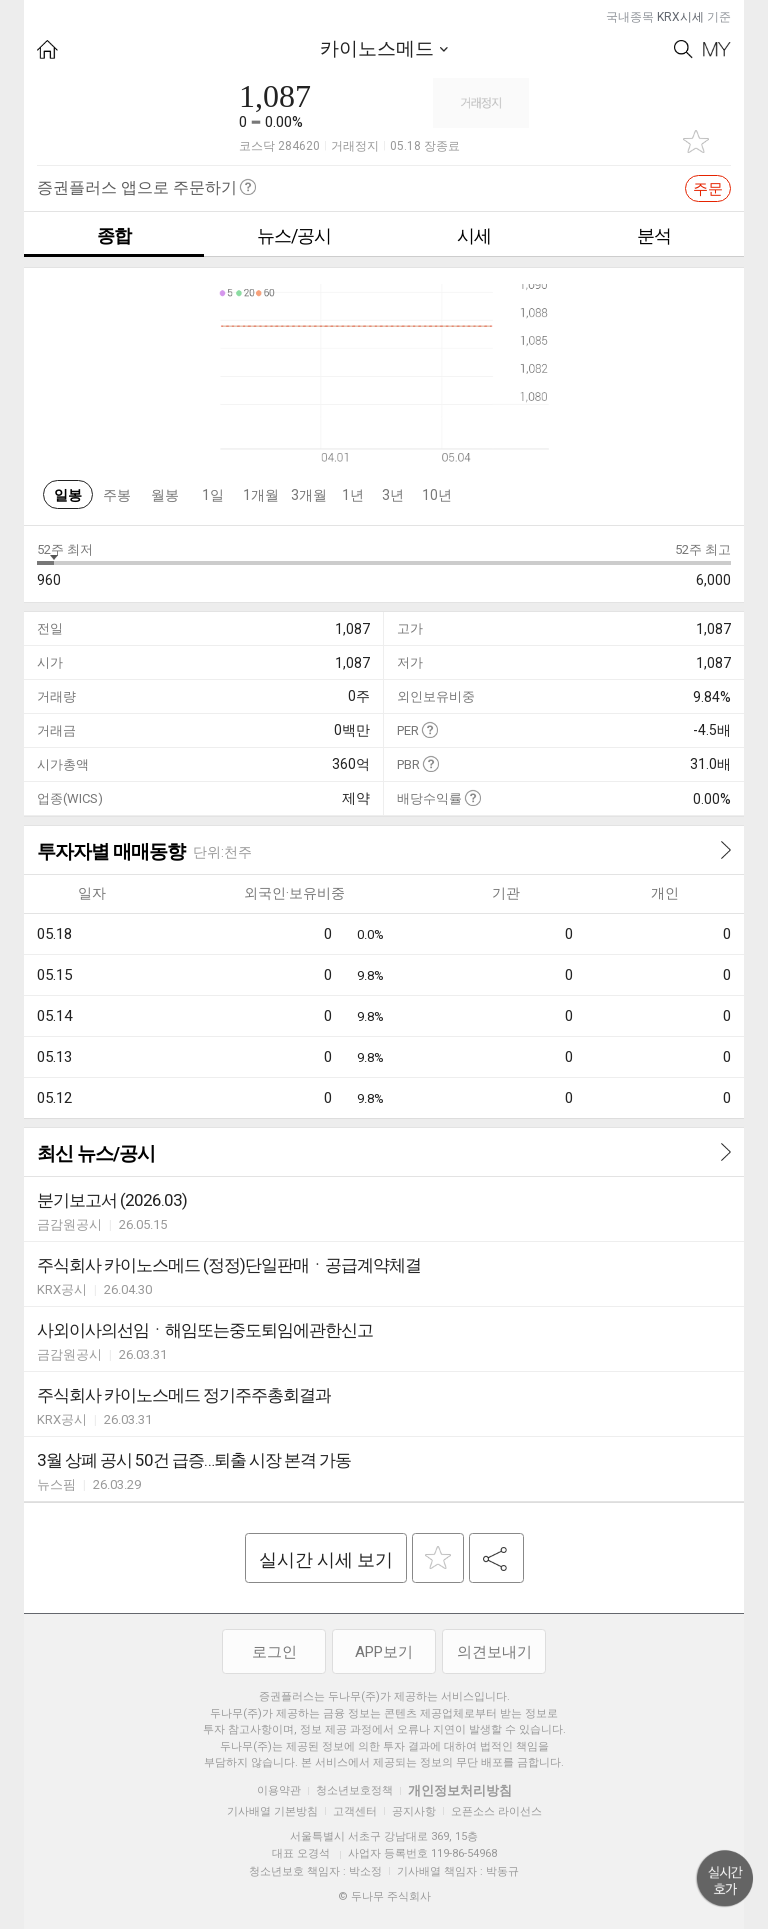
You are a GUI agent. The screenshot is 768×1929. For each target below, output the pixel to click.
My (717, 49)
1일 (213, 495)
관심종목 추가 (696, 141)
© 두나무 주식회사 (384, 1896)
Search (683, 49)
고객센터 (355, 1811)
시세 (474, 235)
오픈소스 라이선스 (496, 1811)
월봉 (165, 495)
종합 (114, 235)
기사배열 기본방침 (272, 1811)
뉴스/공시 (294, 235)
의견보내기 (494, 1652)
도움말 (429, 729)
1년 (353, 495)
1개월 (261, 495)
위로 (725, 1879)
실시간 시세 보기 (326, 1559)
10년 (437, 495)
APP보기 (384, 1652)
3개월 (309, 495)
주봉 (117, 495)
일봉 (68, 495)
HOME (47, 49)
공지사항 (414, 1811)
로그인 (274, 1652)
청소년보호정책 (354, 1790)
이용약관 (279, 1790)
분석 (654, 235)
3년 (393, 495)
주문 (708, 189)
